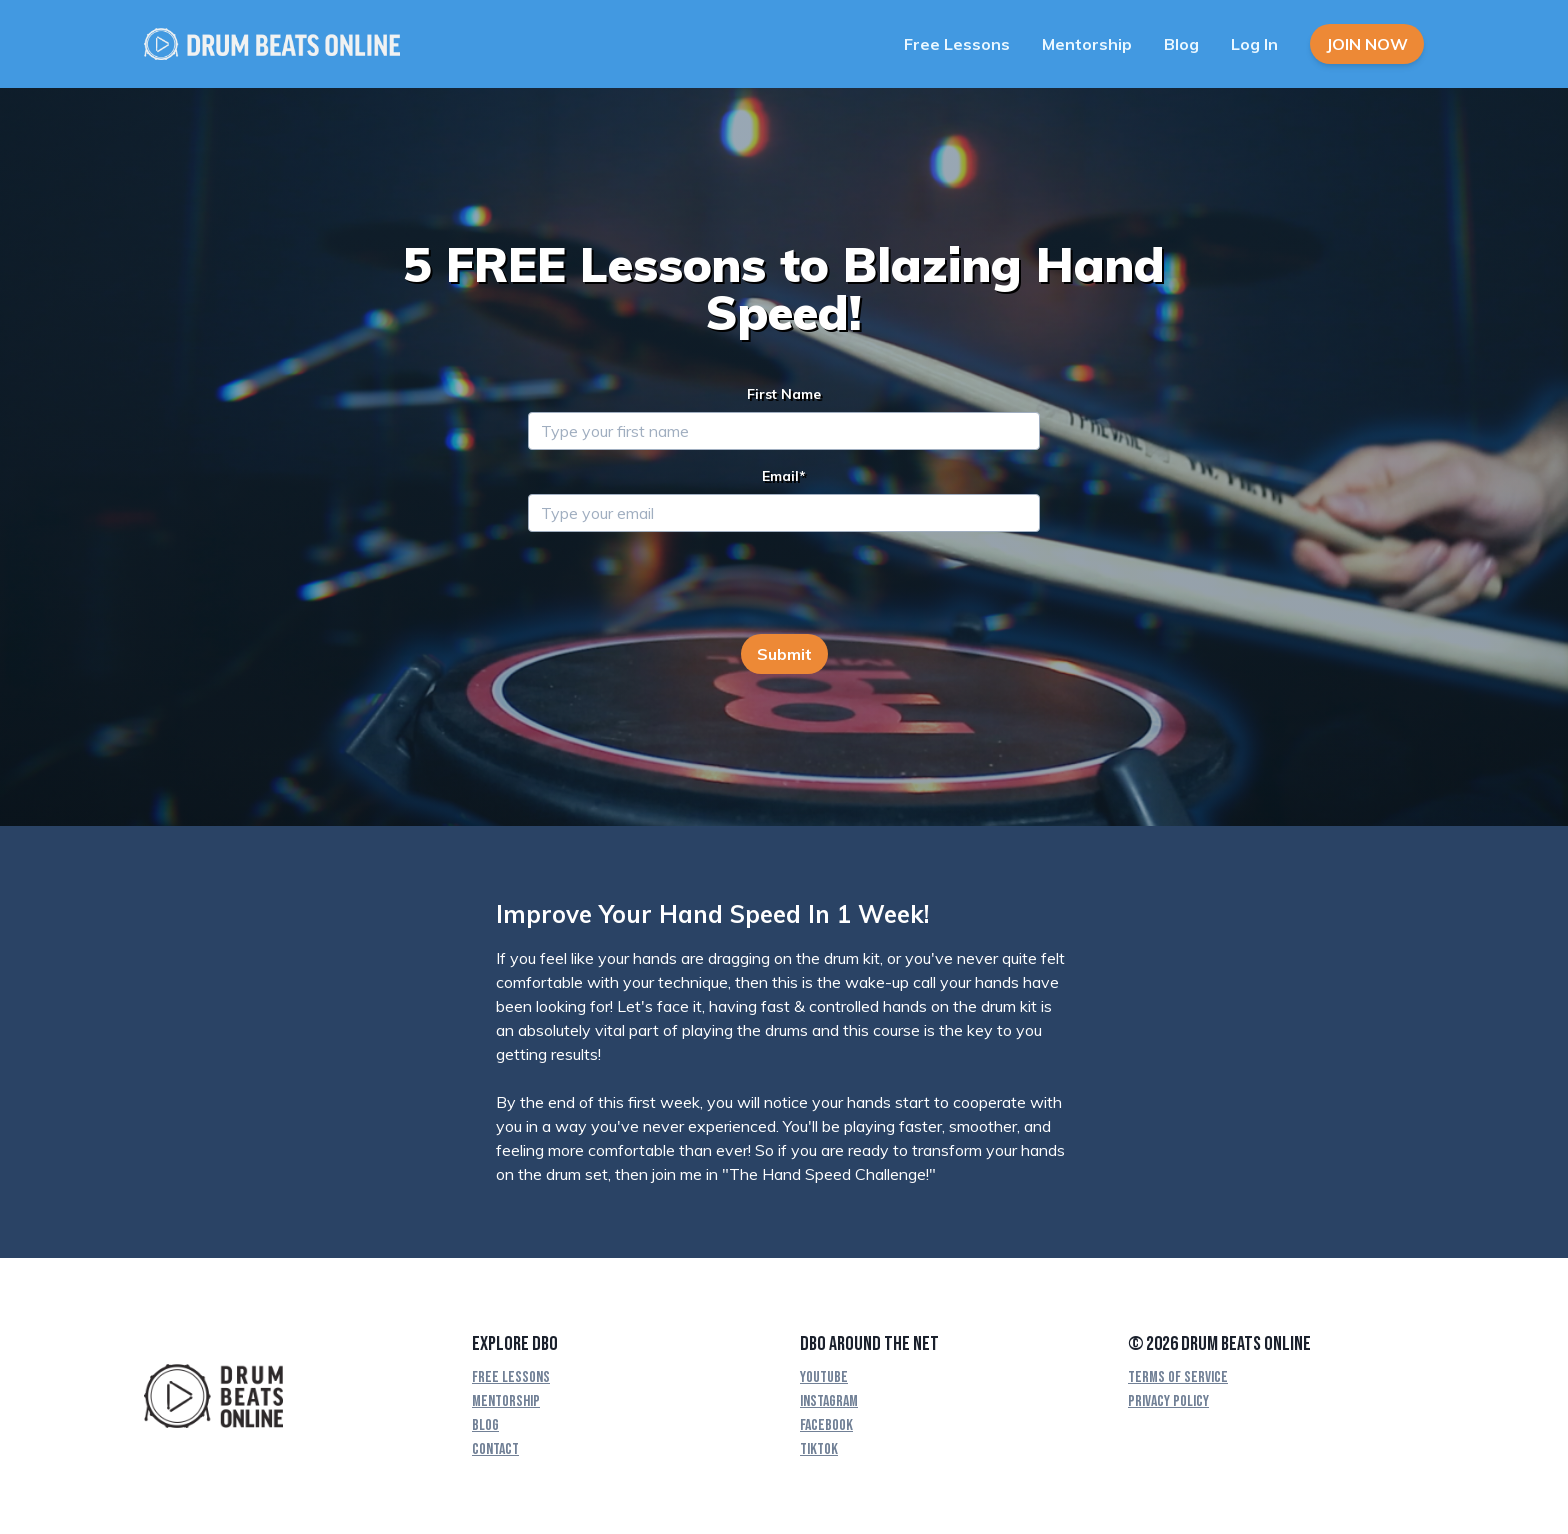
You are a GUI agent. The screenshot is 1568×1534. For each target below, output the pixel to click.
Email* (784, 476)
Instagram (829, 1401)
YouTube (824, 1377)
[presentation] (680, 587)
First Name (784, 394)
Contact (495, 1449)
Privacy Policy (1168, 1401)
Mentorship (1087, 44)
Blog (1181, 44)
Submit (784, 654)
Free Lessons (957, 44)
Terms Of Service (1178, 1377)
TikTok (819, 1449)
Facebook (826, 1425)
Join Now (1367, 44)
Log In (1254, 44)
